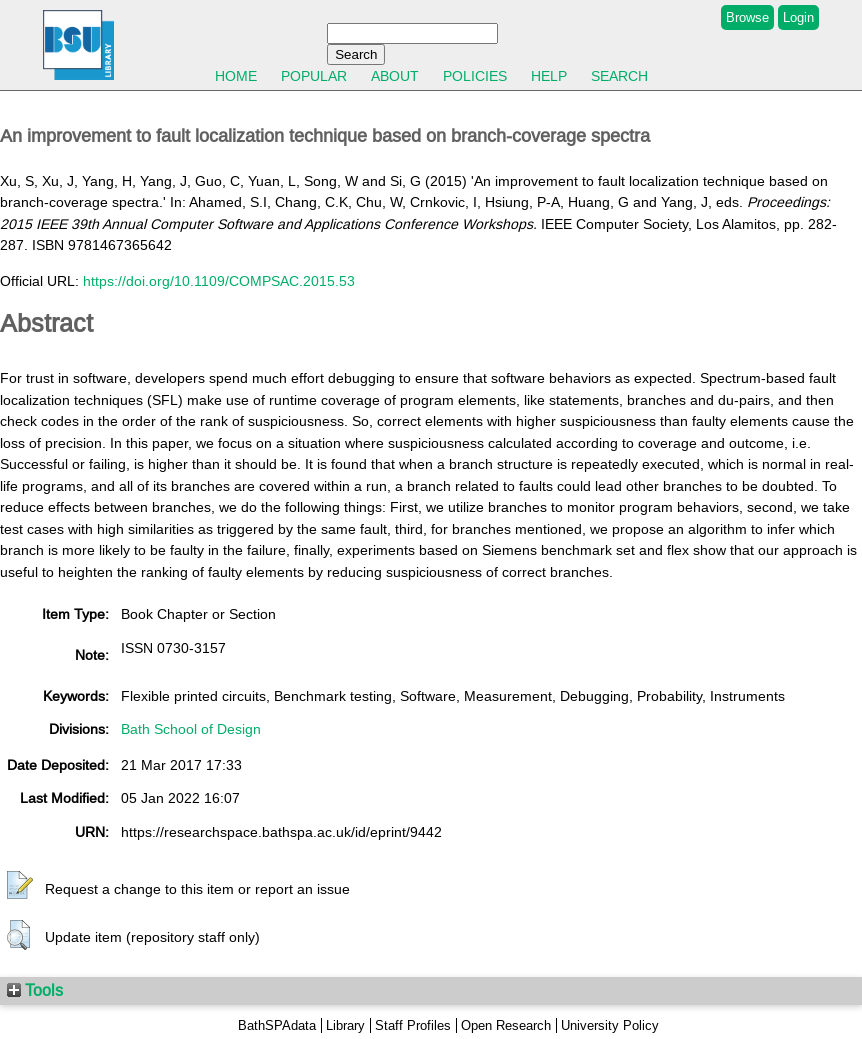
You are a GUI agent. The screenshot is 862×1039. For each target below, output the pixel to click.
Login (798, 17)
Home (236, 76)
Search (619, 76)
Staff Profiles (413, 1025)
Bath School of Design (191, 729)
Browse (747, 17)
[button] (20, 886)
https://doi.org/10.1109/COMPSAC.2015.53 (219, 281)
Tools (35, 990)
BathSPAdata (277, 1025)
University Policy (610, 1025)
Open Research (506, 1025)
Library (345, 1025)
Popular (314, 76)
